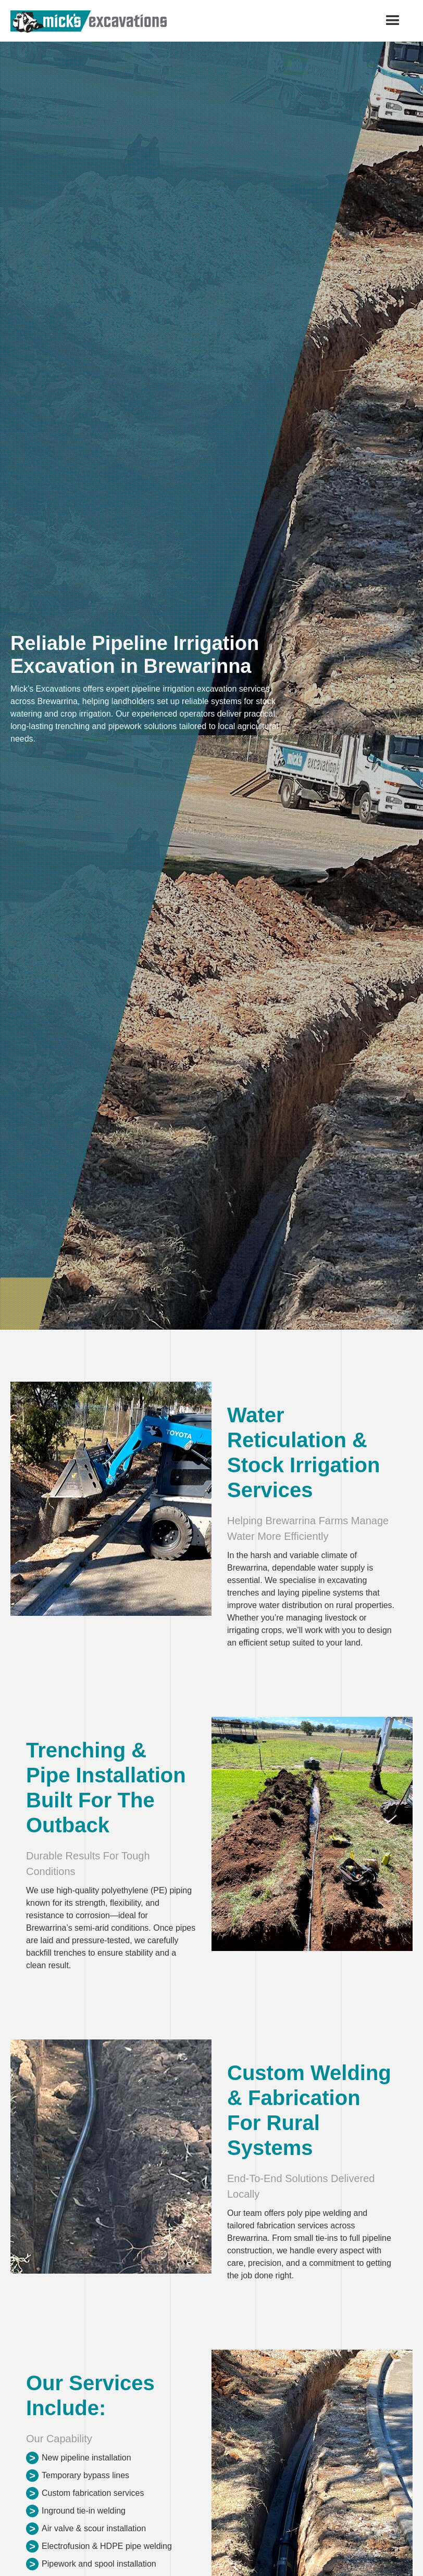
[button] (393, 20)
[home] (88, 21)
